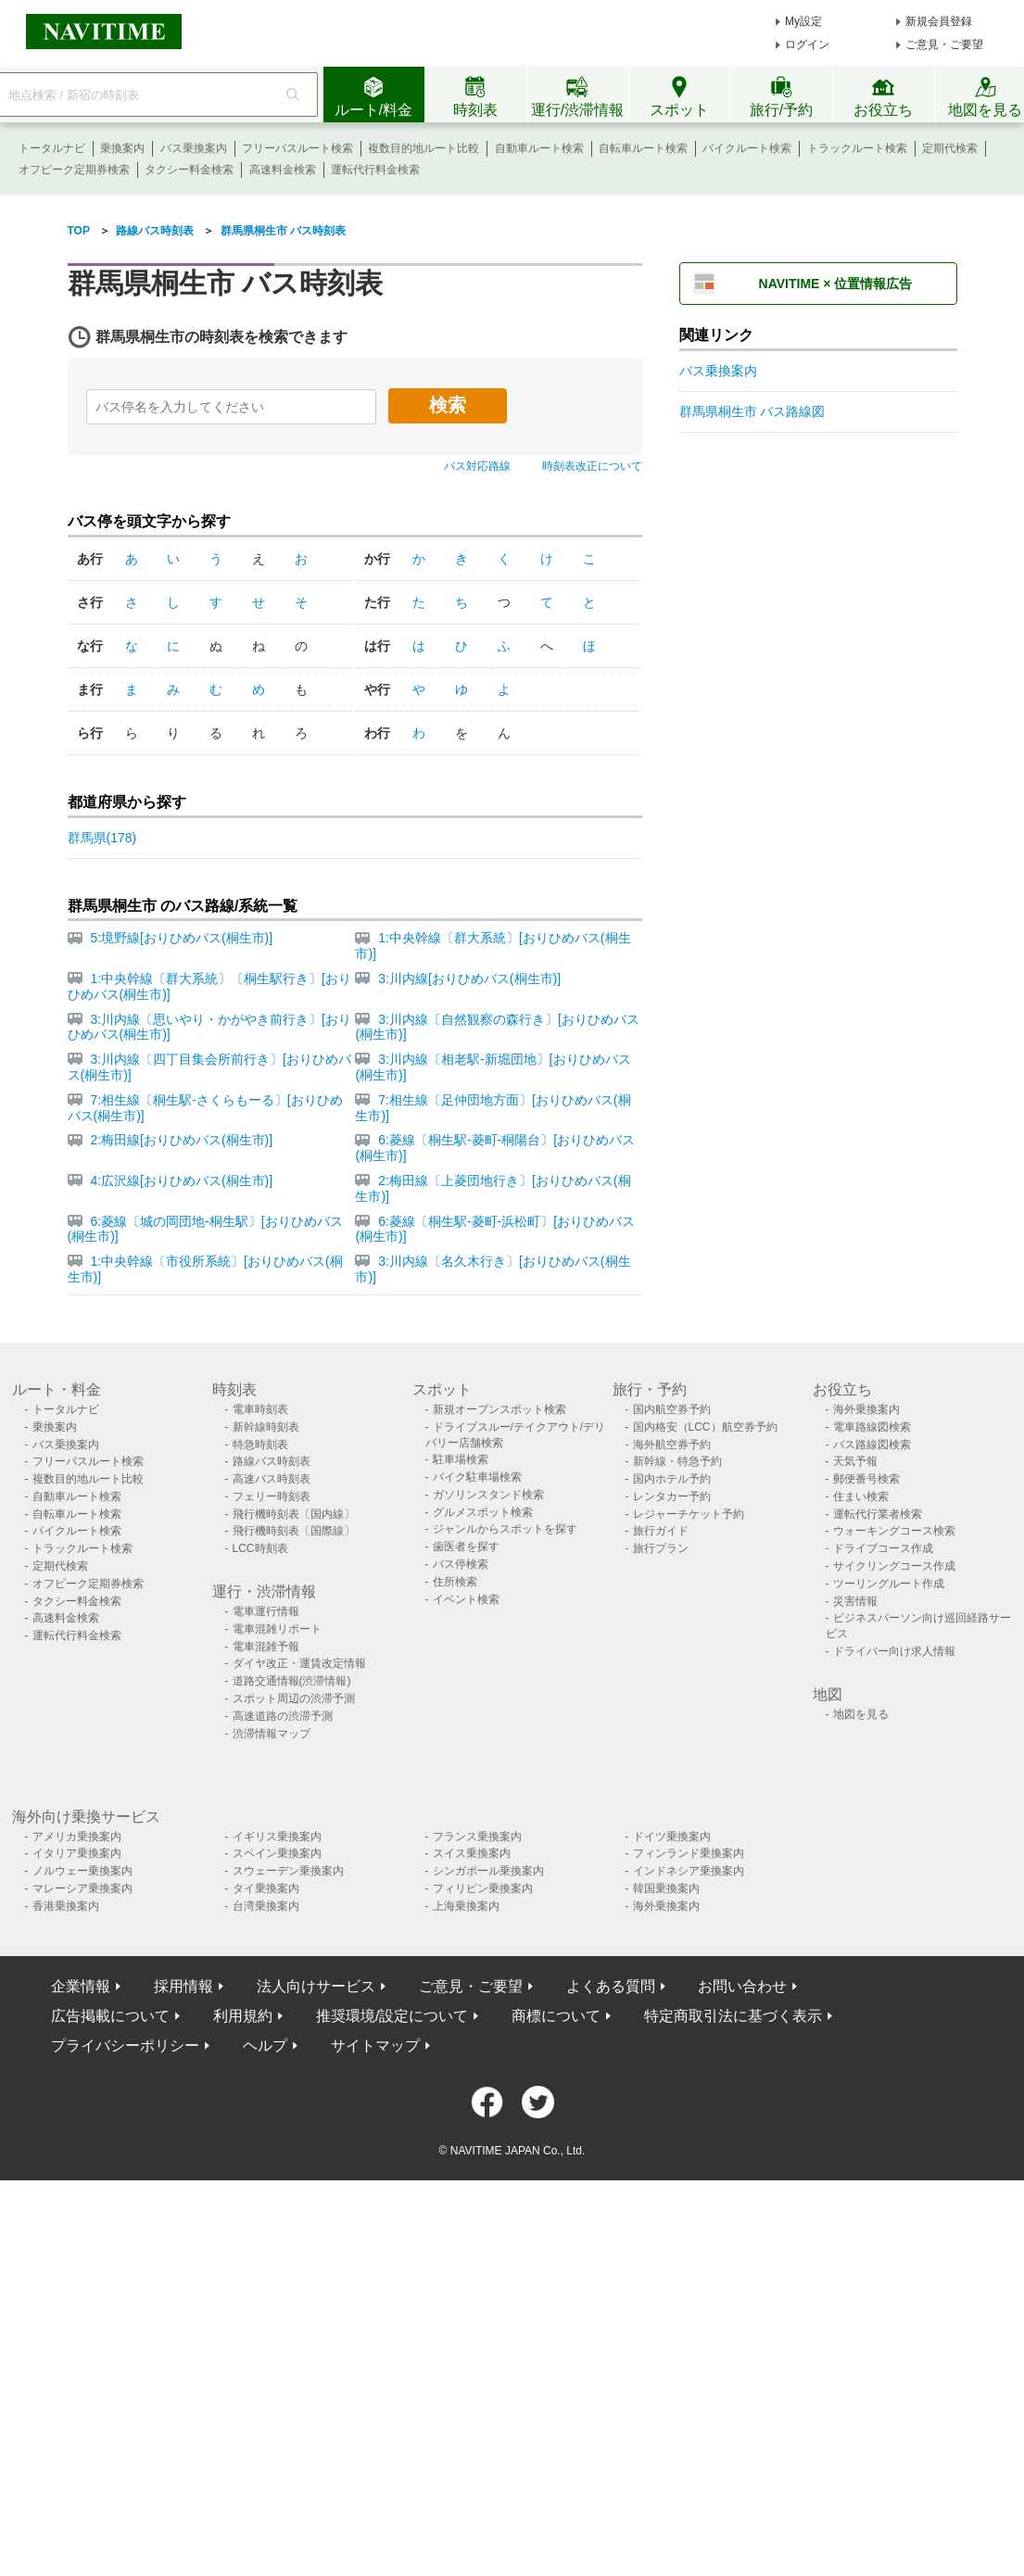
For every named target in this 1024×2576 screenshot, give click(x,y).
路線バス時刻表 (271, 1461)
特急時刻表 (260, 1444)
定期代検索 (950, 148)
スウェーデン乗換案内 (288, 1870)
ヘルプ (265, 2045)
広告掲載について (110, 2016)
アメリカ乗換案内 (76, 1836)
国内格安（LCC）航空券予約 (705, 1427)
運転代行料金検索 (375, 169)
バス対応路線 (477, 466)
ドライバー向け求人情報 (894, 1651)
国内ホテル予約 (672, 1478)
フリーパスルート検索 (297, 148)
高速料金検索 (282, 169)
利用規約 (242, 2016)
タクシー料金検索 (189, 169)
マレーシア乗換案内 (82, 1888)
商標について (556, 2016)
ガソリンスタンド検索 (488, 1494)
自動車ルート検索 (539, 148)
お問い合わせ (742, 1986)
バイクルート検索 (746, 148)
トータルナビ (52, 148)
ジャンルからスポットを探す (505, 1528)
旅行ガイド (661, 1530)
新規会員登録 (938, 21)
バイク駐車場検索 (477, 1477)
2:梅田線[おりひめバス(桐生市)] (181, 1139)
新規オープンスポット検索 (499, 1409)
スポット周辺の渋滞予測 (294, 1698)
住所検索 (455, 1581)
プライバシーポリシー (125, 2045)
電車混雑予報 (266, 1646)
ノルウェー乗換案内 (82, 1870)
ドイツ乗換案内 (672, 1836)
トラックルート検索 (857, 148)
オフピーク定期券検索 (74, 169)
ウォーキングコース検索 (894, 1530)
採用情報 (183, 1986)
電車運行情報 (266, 1611)
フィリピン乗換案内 (483, 1888)
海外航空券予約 (672, 1444)
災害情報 (855, 1601)
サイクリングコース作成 (894, 1565)
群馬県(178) (102, 837)
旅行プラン (661, 1548)
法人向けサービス (316, 1986)
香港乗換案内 (65, 1906)
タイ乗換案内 (266, 1888)
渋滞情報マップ (271, 1733)
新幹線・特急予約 (677, 1461)
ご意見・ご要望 (944, 44)
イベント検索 (466, 1599)
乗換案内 (122, 148)
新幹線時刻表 (266, 1427)
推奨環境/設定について (392, 2016)
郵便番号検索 (866, 1478)
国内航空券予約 (672, 1409)
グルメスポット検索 (483, 1512)
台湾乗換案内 (266, 1906)
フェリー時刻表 (271, 1496)
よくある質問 (610, 1986)
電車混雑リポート (277, 1629)
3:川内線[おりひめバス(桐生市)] (469, 978)
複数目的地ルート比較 (423, 148)
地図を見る (861, 1714)
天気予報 (855, 1461)
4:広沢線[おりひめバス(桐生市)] (181, 1180)
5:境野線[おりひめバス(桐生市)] (181, 937)
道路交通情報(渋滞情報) (292, 1680)
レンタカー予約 (672, 1496)
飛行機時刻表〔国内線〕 (294, 1514)
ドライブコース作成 (883, 1548)
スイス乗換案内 (472, 1853)
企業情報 (80, 1986)
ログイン (807, 44)
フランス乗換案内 (477, 1836)
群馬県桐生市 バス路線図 (752, 411)
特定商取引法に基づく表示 (733, 2016)
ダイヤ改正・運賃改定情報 (299, 1663)
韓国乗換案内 (666, 1888)
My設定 (803, 21)
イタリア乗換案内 (76, 1853)
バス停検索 (460, 1564)
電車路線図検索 (872, 1427)
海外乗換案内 (866, 1409)
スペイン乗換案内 (277, 1853)
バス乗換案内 (193, 148)
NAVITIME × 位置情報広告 (836, 283)
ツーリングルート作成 (888, 1583)
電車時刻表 (260, 1409)
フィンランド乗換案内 (688, 1853)
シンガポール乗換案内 (488, 1870)
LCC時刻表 (260, 1548)
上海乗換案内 (466, 1906)
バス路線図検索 (872, 1444)
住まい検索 (861, 1496)
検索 (447, 405)
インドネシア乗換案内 (688, 1870)
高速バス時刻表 (271, 1478)
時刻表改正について (592, 466)
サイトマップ (375, 2045)
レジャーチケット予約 (688, 1514)
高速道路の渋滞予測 (283, 1716)
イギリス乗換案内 (277, 1836)
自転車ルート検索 (643, 148)
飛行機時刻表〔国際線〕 (294, 1530)
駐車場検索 (460, 1459)
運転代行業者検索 (877, 1514)
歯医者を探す (466, 1546)
